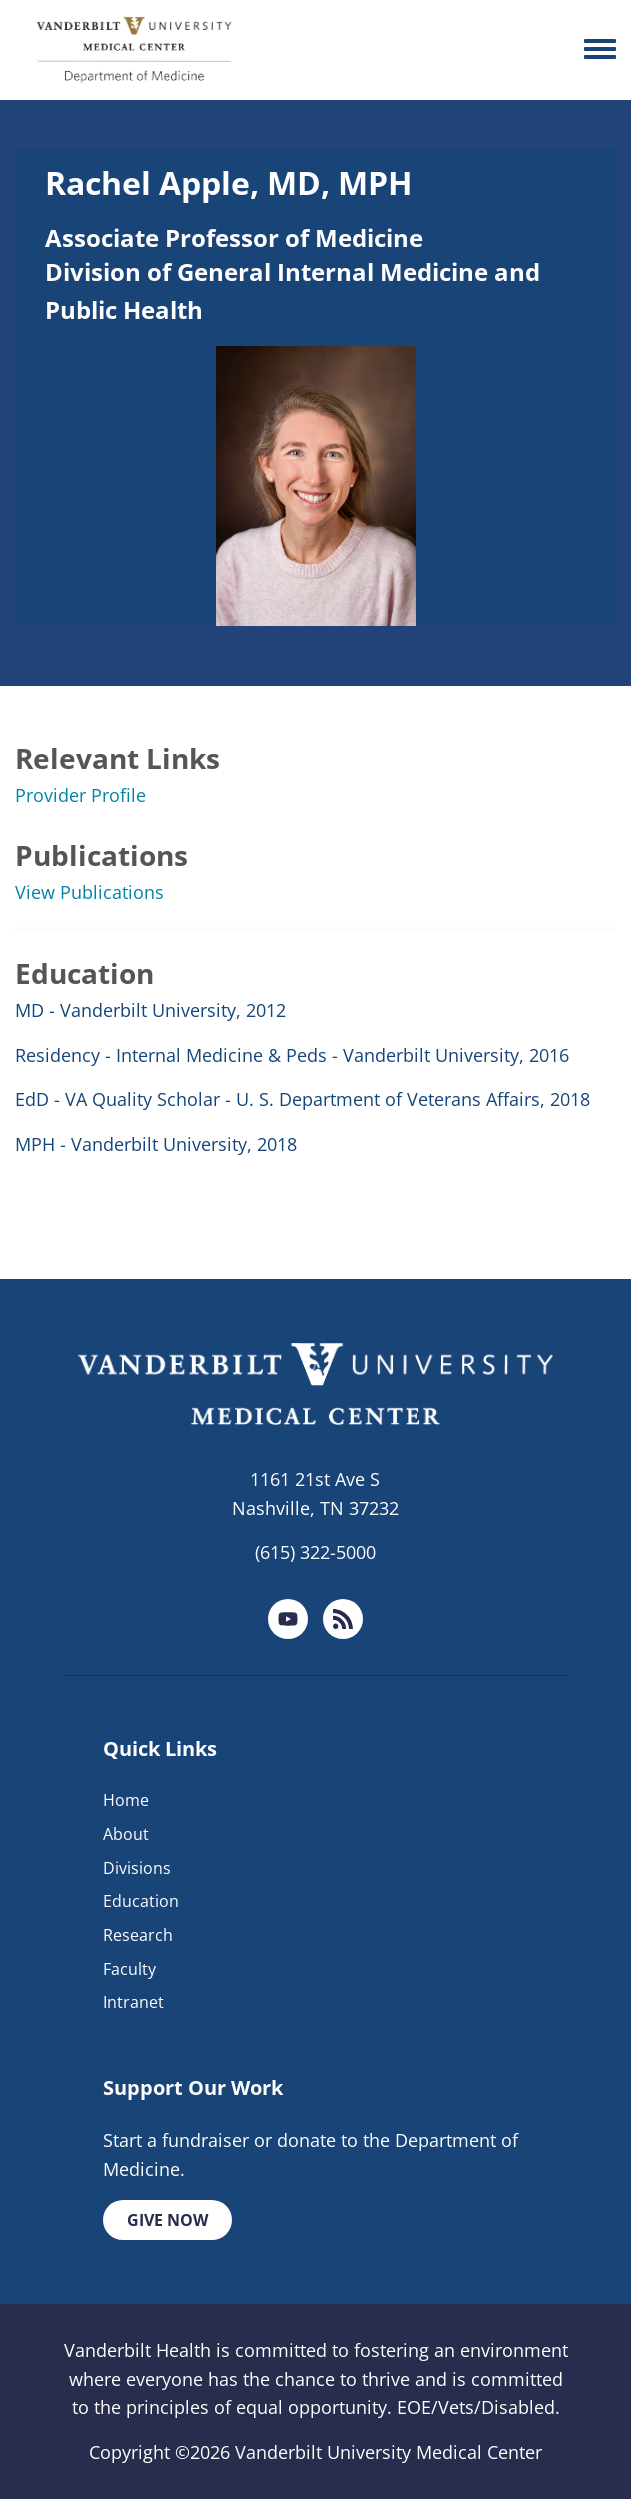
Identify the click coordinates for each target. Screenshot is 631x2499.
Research (138, 1935)
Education (141, 1901)
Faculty (129, 1969)
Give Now (167, 2220)
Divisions (137, 1868)
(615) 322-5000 (315, 1552)
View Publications (89, 892)
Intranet (133, 2002)
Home (126, 1800)
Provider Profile (80, 795)
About (126, 1834)
